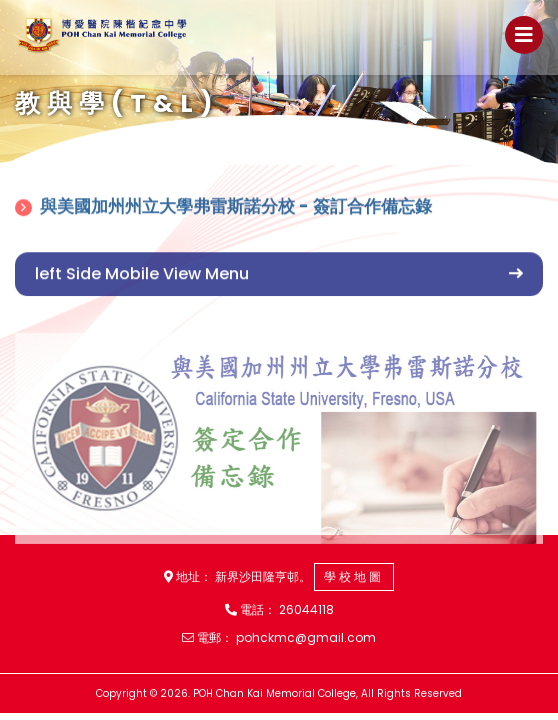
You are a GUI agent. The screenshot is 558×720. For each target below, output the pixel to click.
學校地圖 (354, 576)
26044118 (306, 609)
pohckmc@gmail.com (306, 637)
